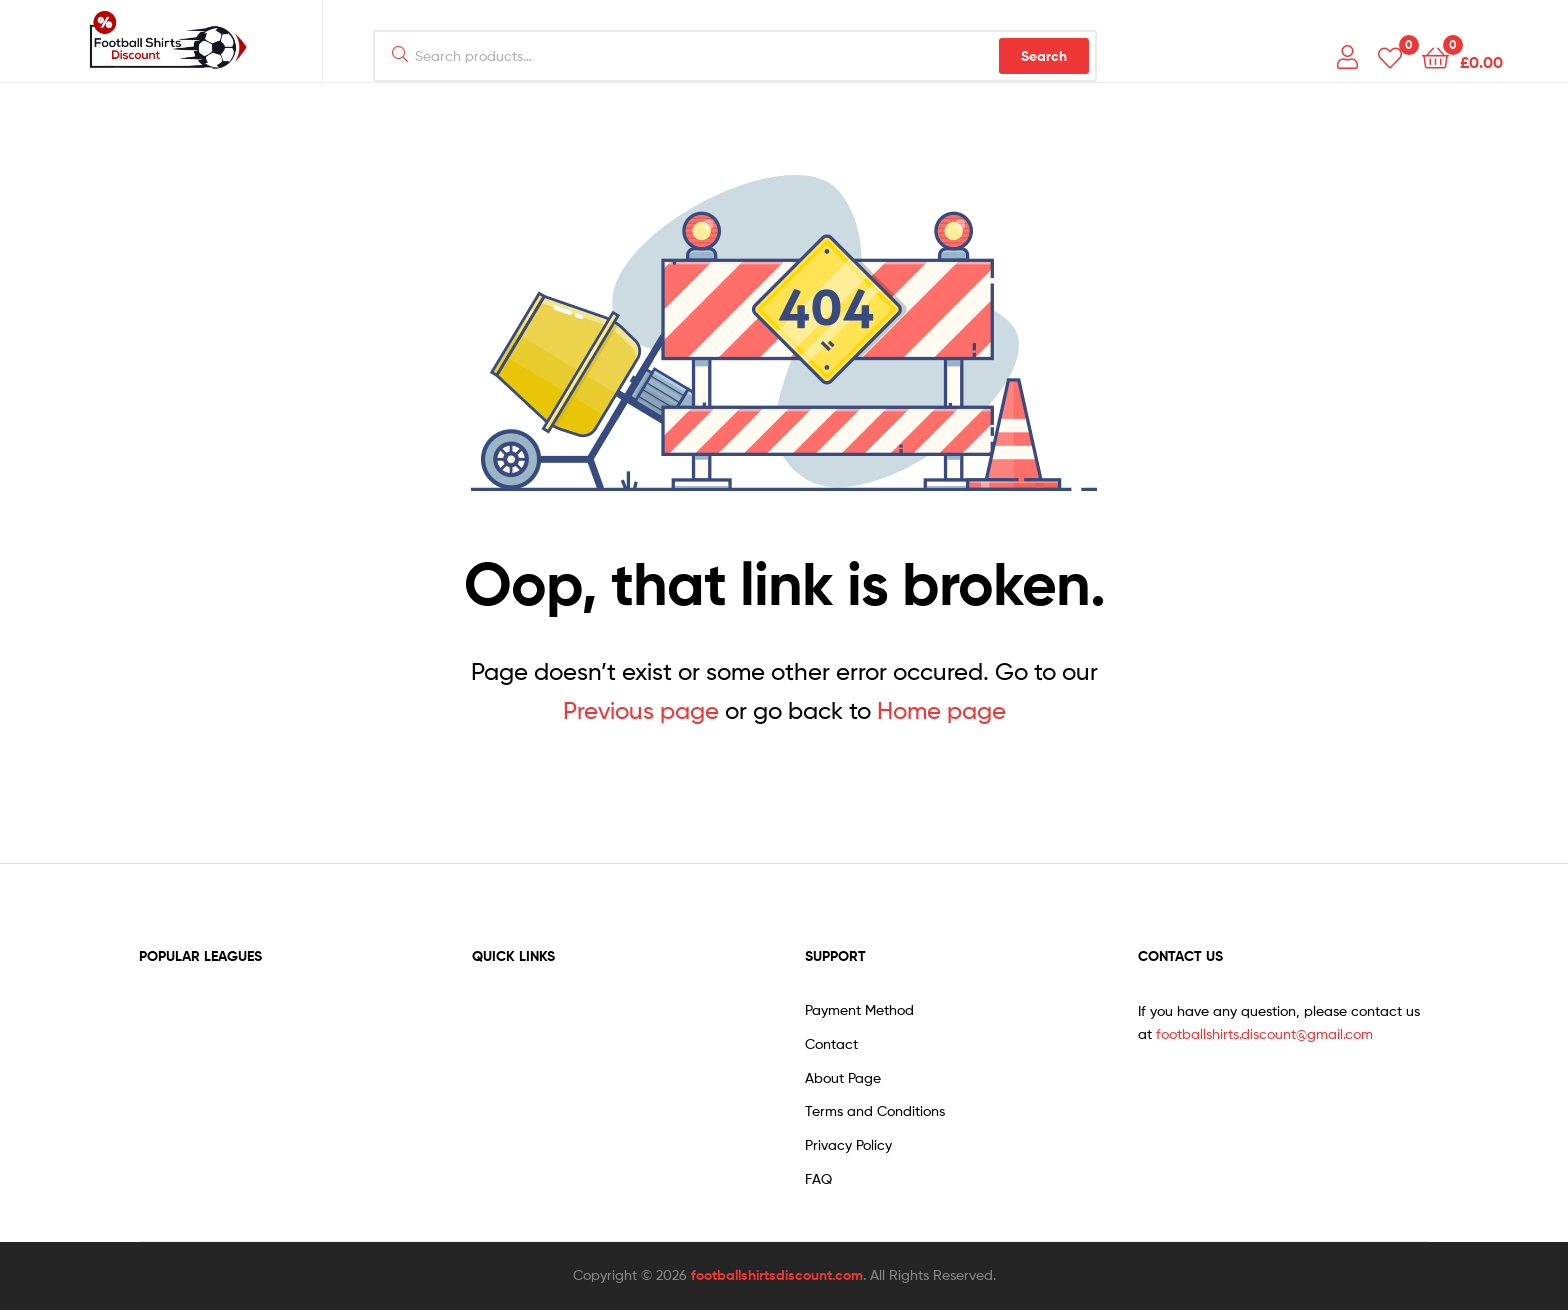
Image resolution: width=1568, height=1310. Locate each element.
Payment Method (859, 1009)
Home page (941, 710)
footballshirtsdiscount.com (777, 1275)
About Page (843, 1077)
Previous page (641, 710)
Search (1044, 56)
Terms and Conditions (875, 1110)
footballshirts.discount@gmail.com (1264, 1033)
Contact (831, 1043)
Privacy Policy (848, 1144)
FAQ (818, 1178)
